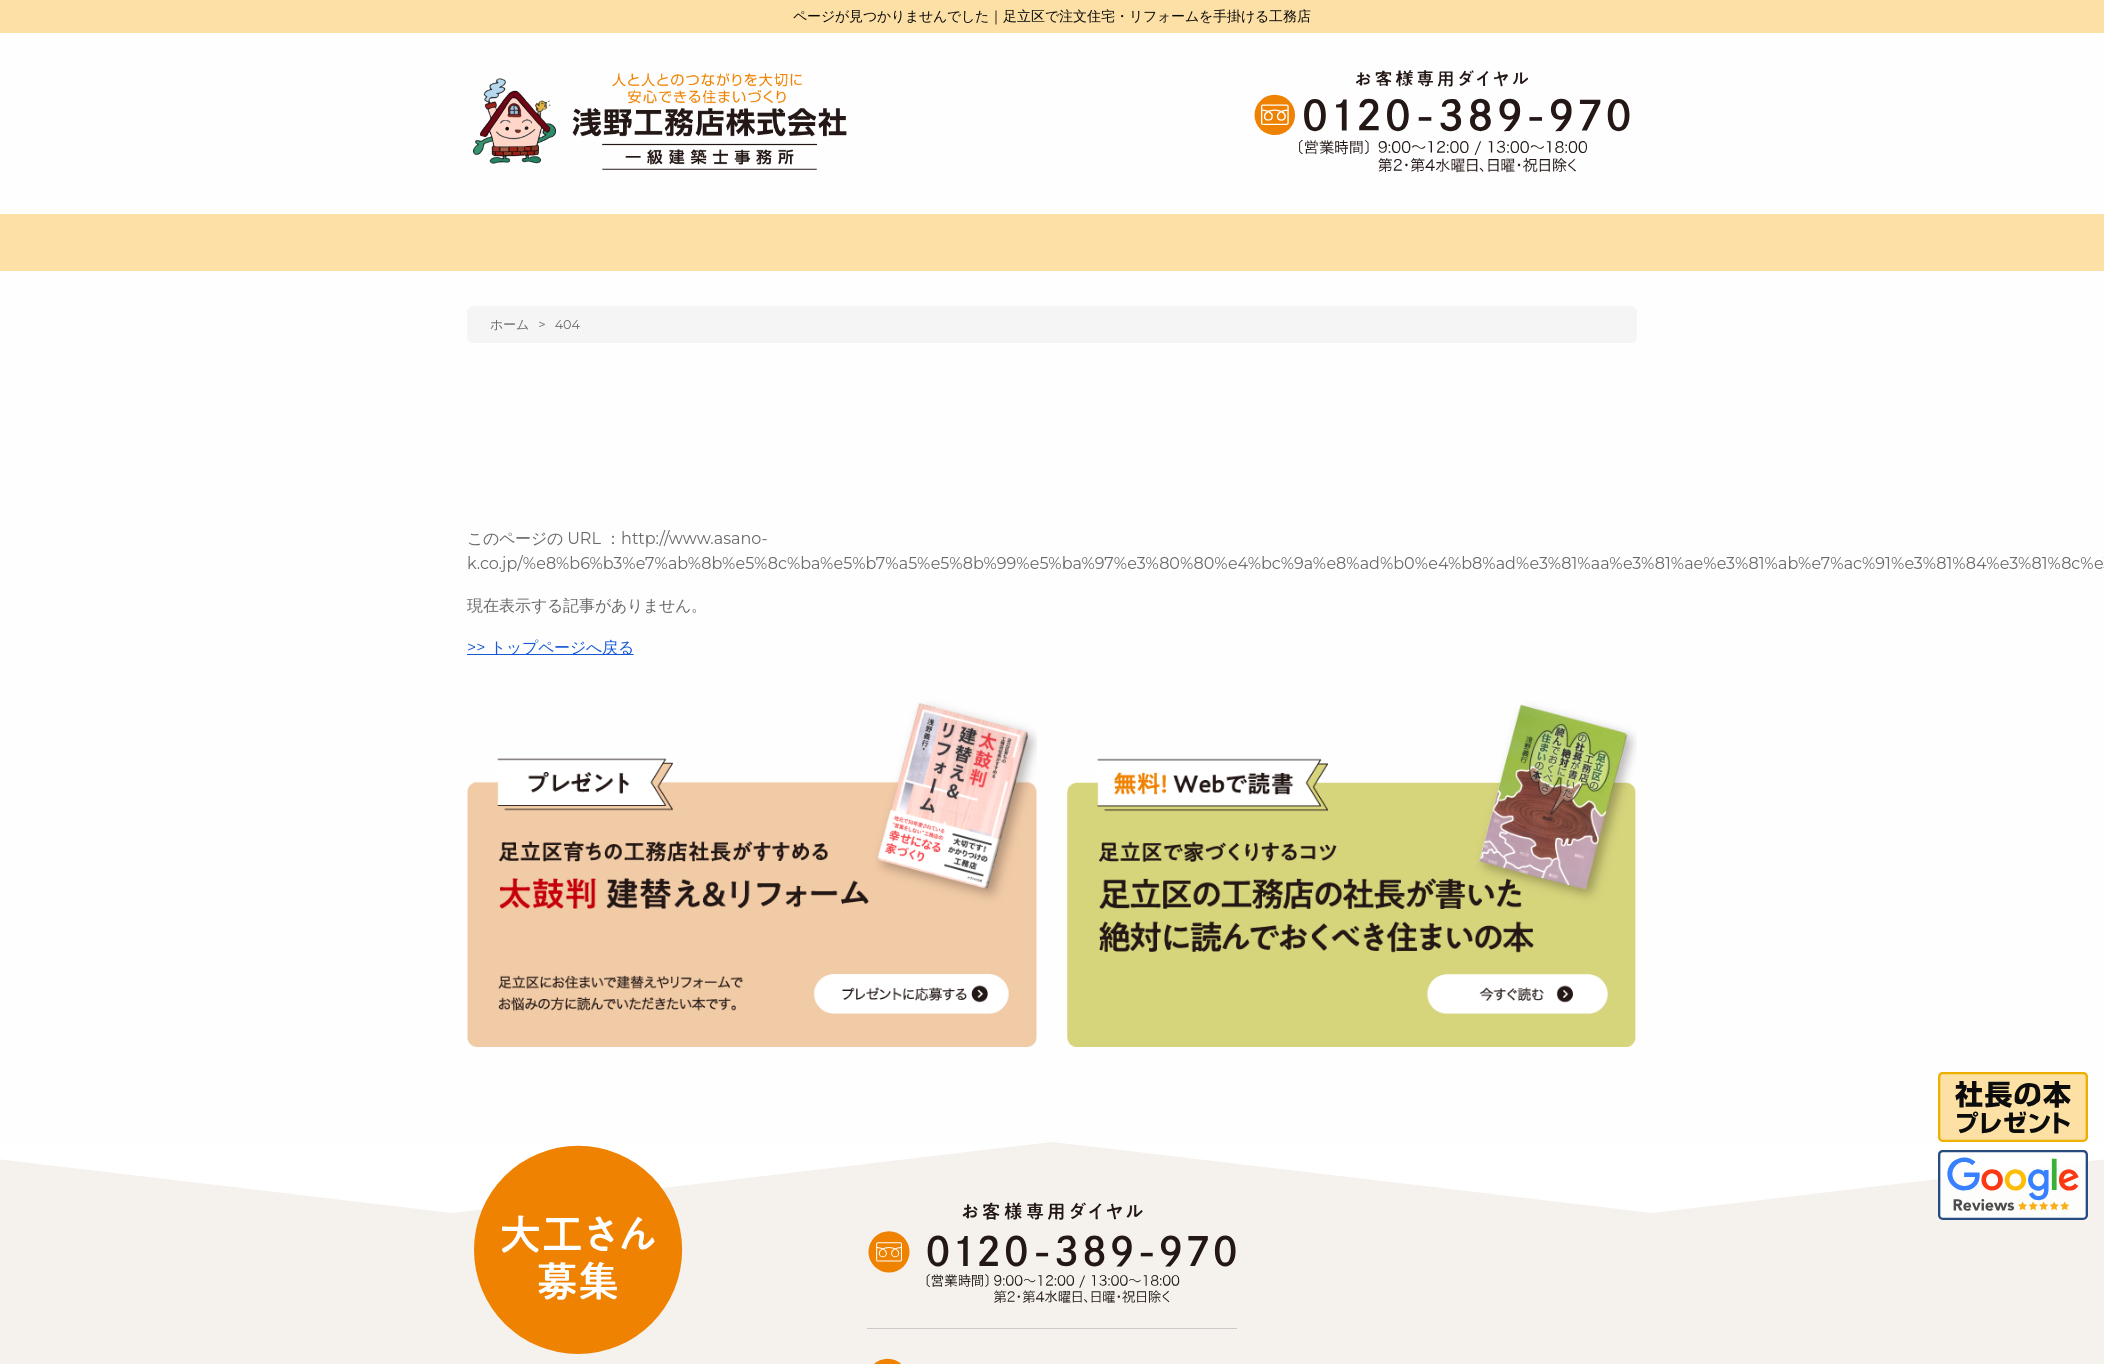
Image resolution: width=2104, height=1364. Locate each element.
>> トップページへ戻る (550, 647)
